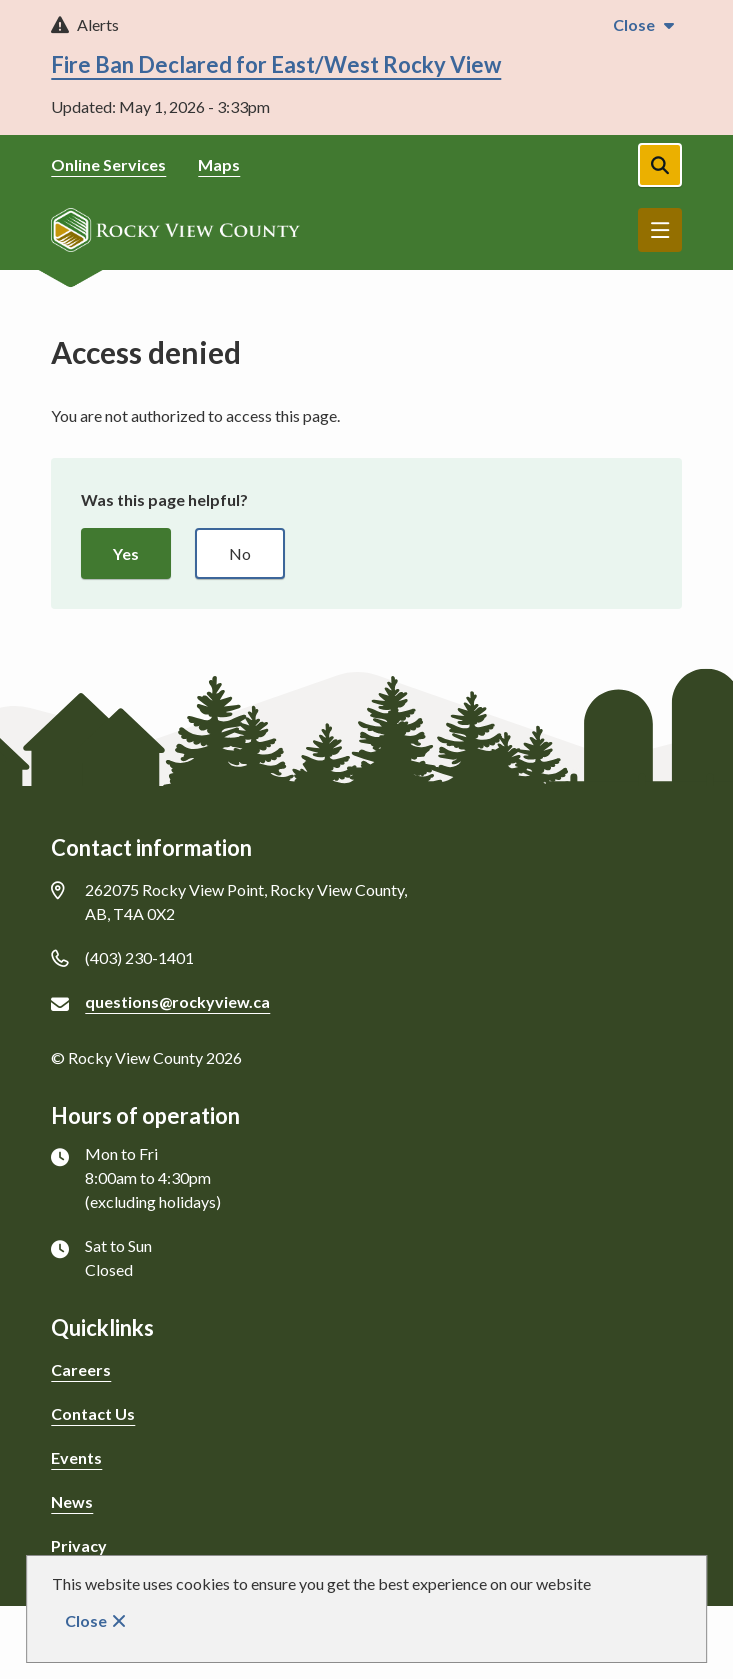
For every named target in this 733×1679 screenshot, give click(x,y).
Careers (81, 1369)
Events (76, 1457)
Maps (219, 164)
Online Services (108, 164)
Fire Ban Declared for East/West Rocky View (276, 64)
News (72, 1501)
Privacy (79, 1545)
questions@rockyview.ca (177, 1001)
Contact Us (93, 1413)
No (240, 553)
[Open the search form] (660, 165)
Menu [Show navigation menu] (660, 230)
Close (86, 1620)
